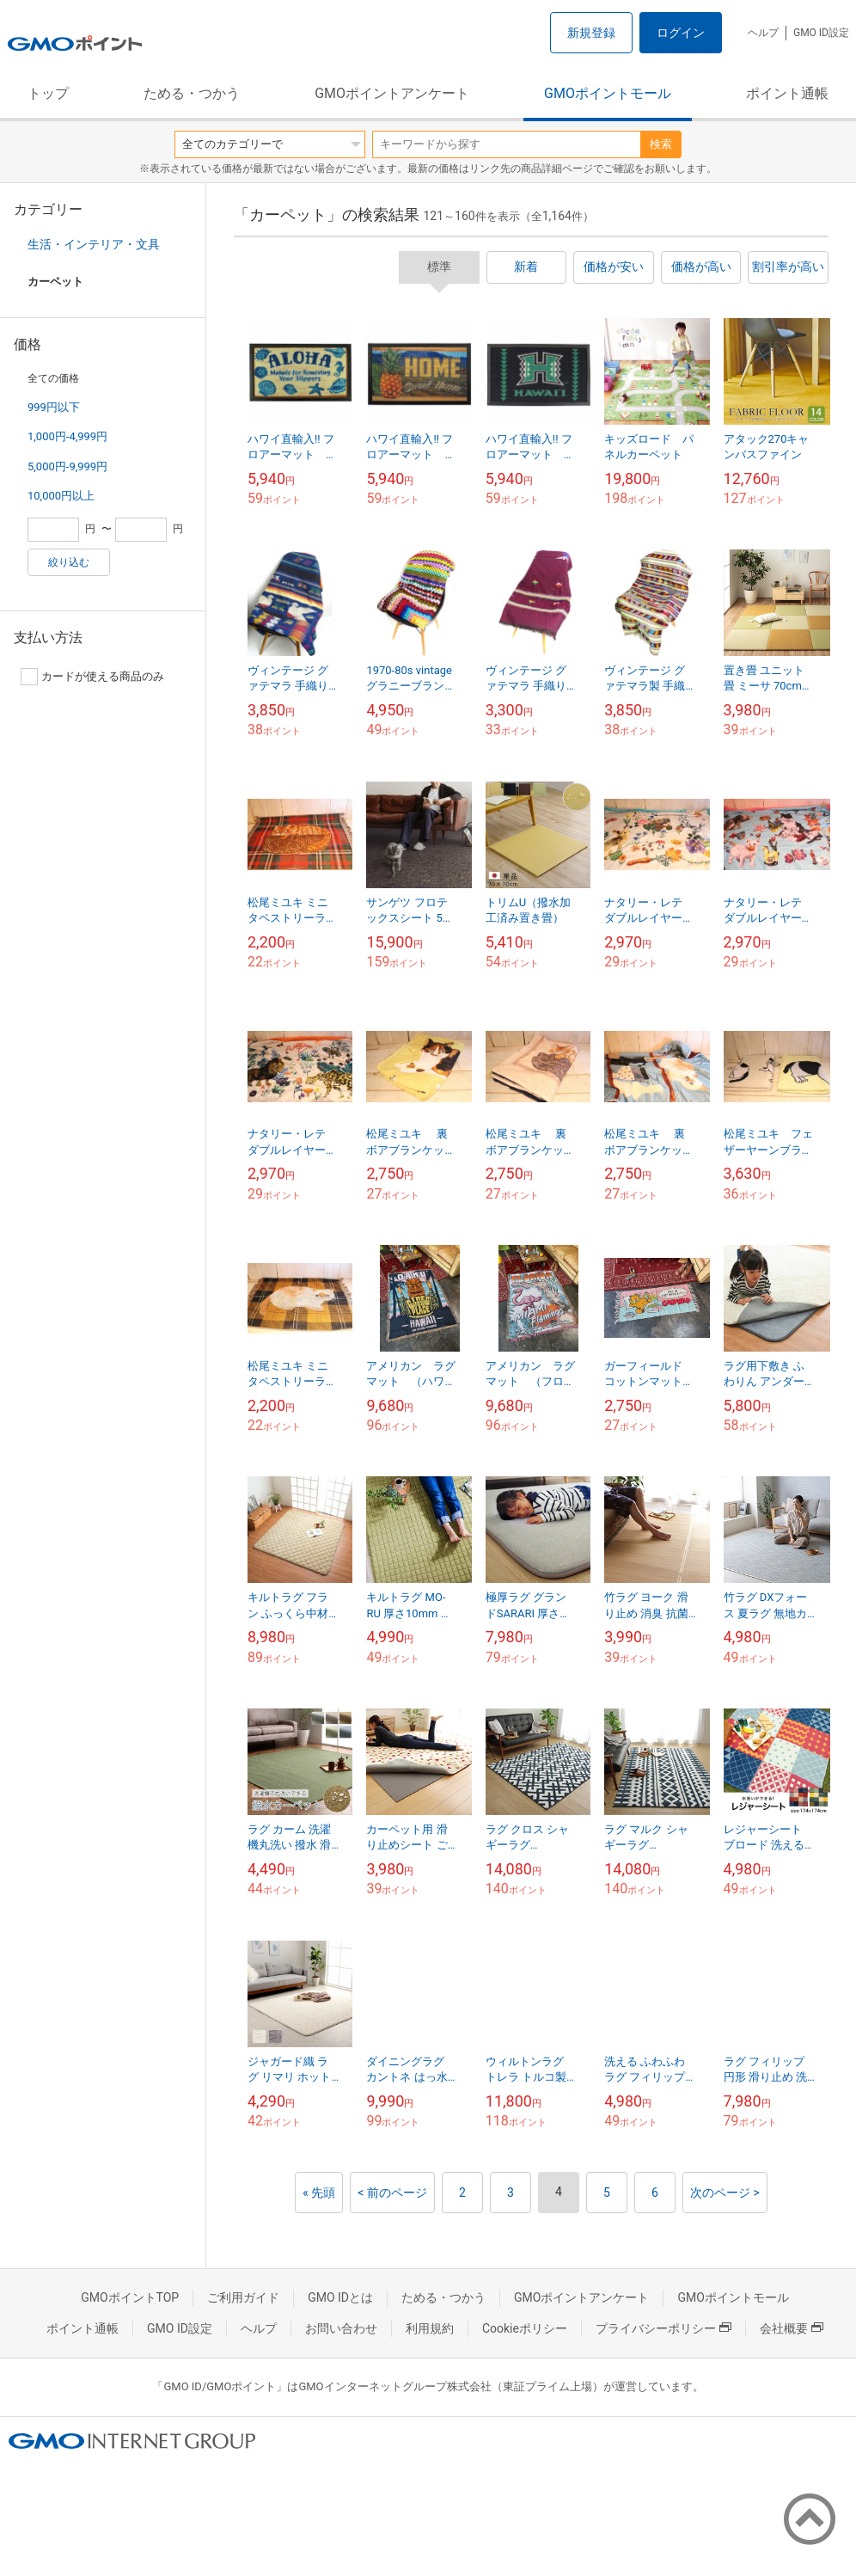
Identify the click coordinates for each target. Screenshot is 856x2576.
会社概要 (791, 2328)
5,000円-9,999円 (67, 466)
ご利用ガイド (243, 2297)
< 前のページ (392, 2192)
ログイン (681, 33)
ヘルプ (763, 33)
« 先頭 (319, 2192)
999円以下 (54, 407)
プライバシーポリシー (663, 2328)
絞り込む (68, 562)
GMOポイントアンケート (392, 93)
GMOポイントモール (607, 93)
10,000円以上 (61, 495)
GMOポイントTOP (130, 2297)
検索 (661, 144)
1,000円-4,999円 (67, 436)
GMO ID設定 (821, 33)
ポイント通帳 (787, 93)
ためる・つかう (192, 93)
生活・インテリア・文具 (94, 244)
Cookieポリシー (524, 2328)
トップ (48, 93)
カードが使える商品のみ (92, 676)
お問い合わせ (341, 2328)
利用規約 (430, 2328)
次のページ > (725, 2192)
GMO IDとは (340, 2297)
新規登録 (591, 33)
